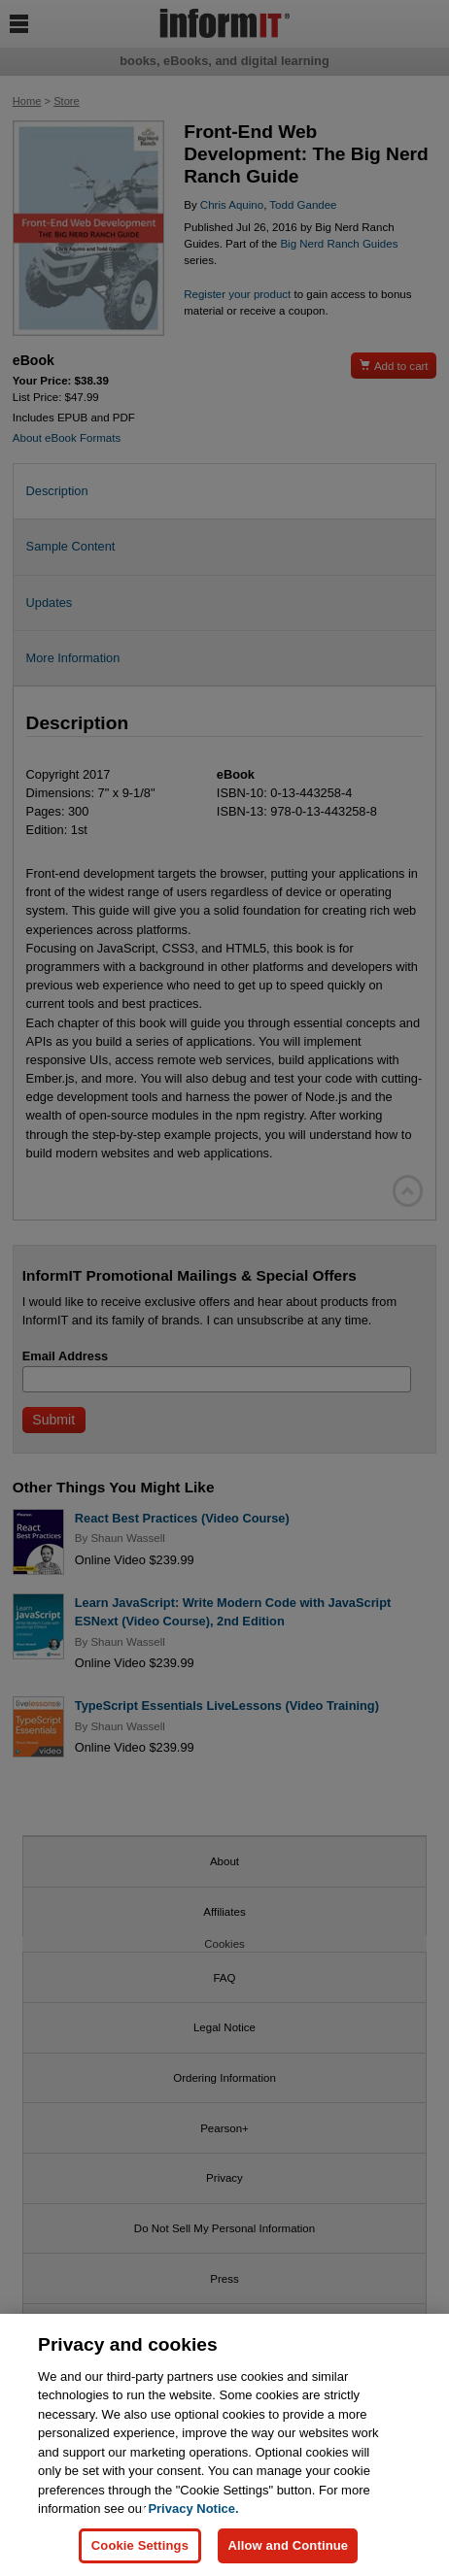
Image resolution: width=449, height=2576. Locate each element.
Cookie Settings (140, 2546)
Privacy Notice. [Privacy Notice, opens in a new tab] (193, 2509)
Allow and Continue (287, 2546)
